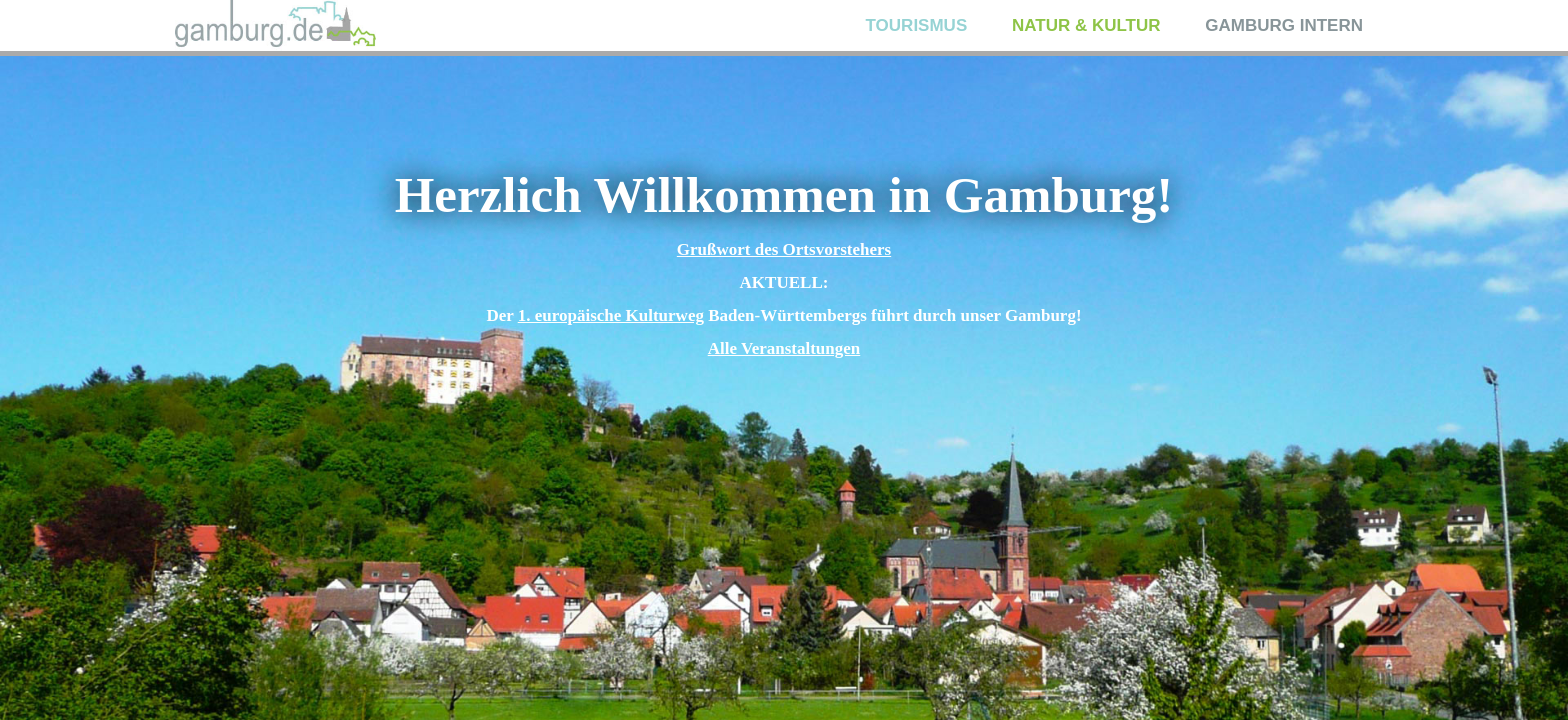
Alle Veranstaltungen (784, 348)
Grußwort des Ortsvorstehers (784, 249)
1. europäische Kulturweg (611, 315)
